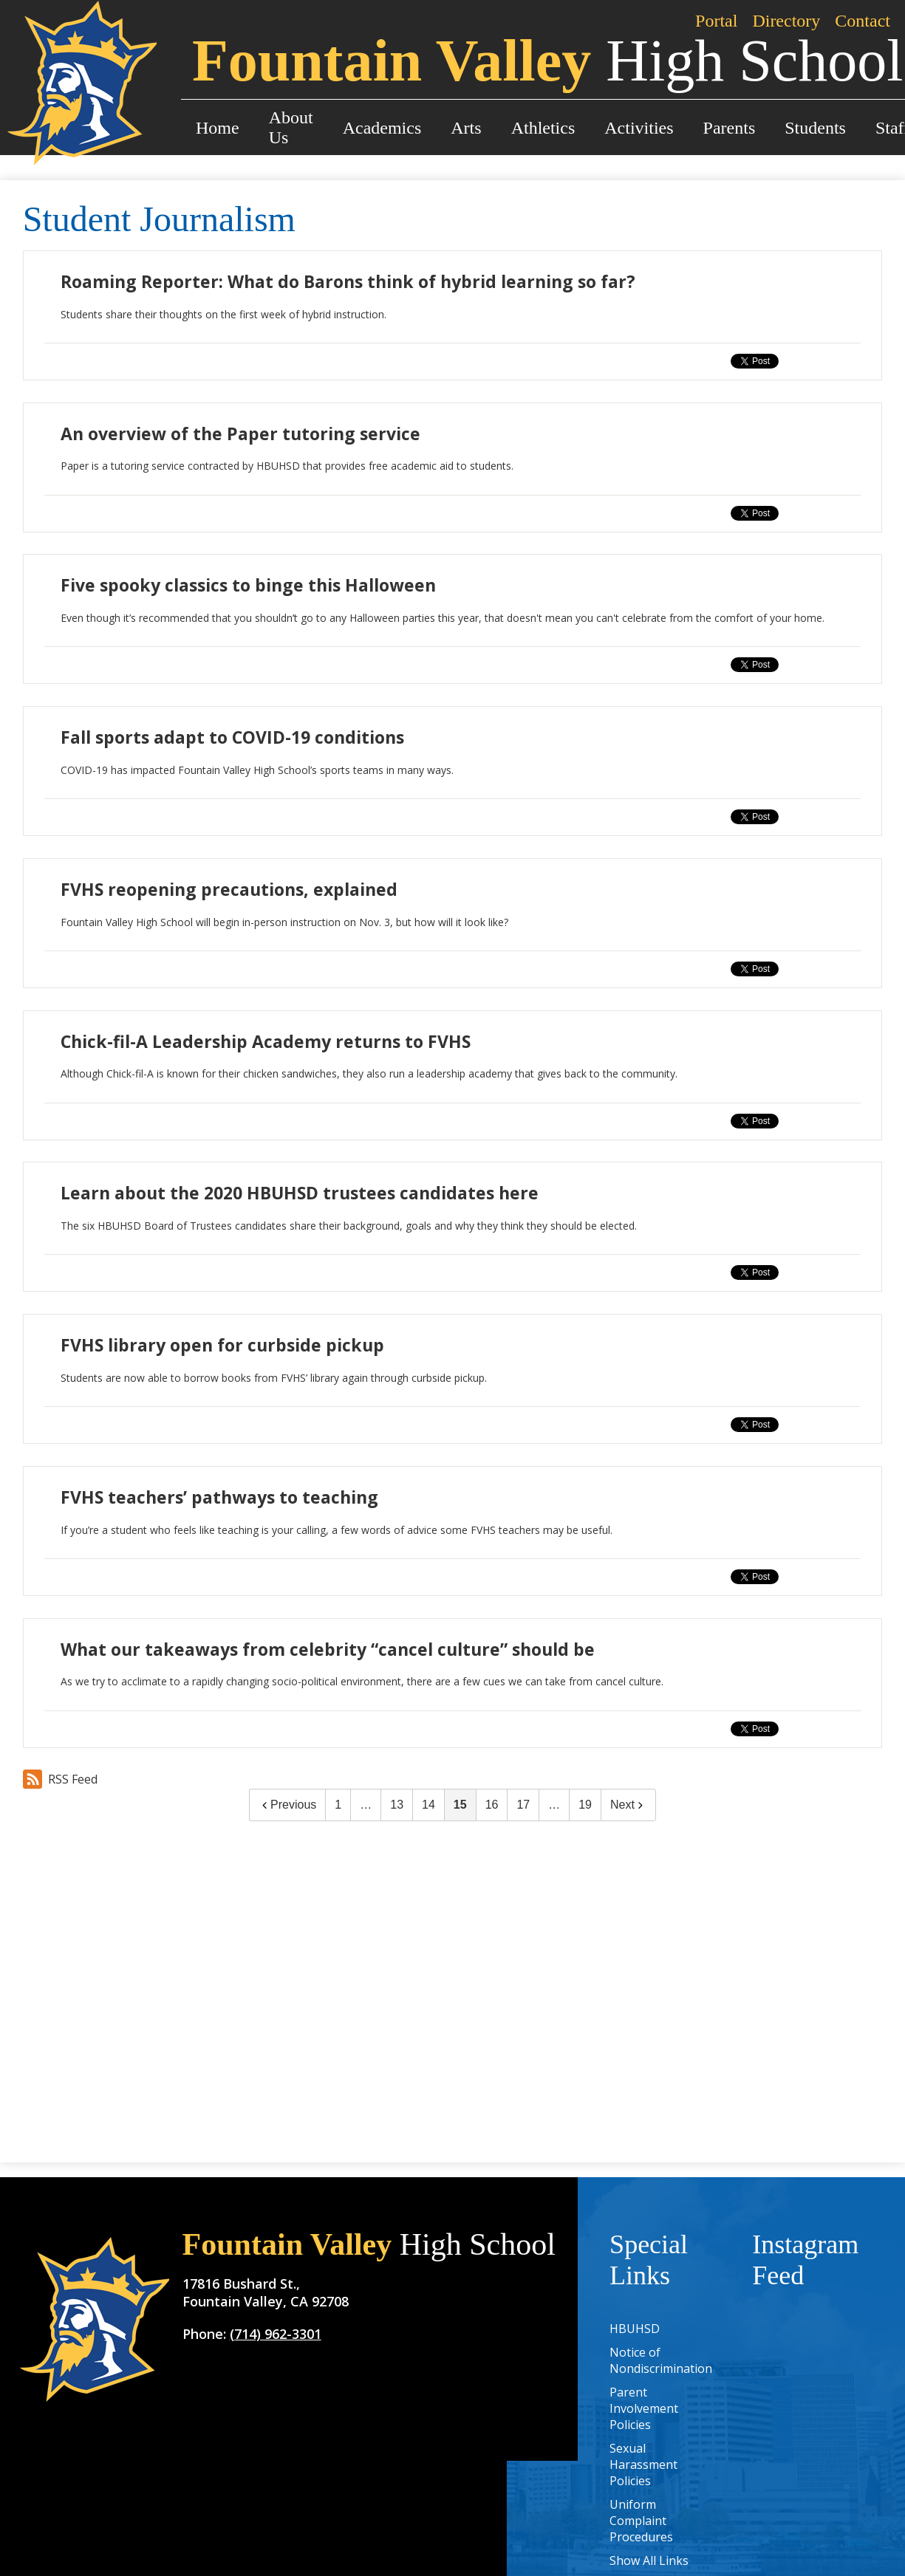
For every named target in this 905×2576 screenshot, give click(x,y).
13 (396, 1804)
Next (628, 1804)
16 (492, 1804)
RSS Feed (60, 1779)
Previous (287, 1804)
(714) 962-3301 (275, 2334)
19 (585, 1804)
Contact (862, 20)
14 (428, 1804)
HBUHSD (634, 2328)
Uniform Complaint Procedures (641, 2520)
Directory (786, 20)
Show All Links (649, 2560)
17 (523, 1804)
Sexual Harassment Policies (643, 2464)
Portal (716, 20)
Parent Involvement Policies (643, 2408)
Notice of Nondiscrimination (660, 2360)
